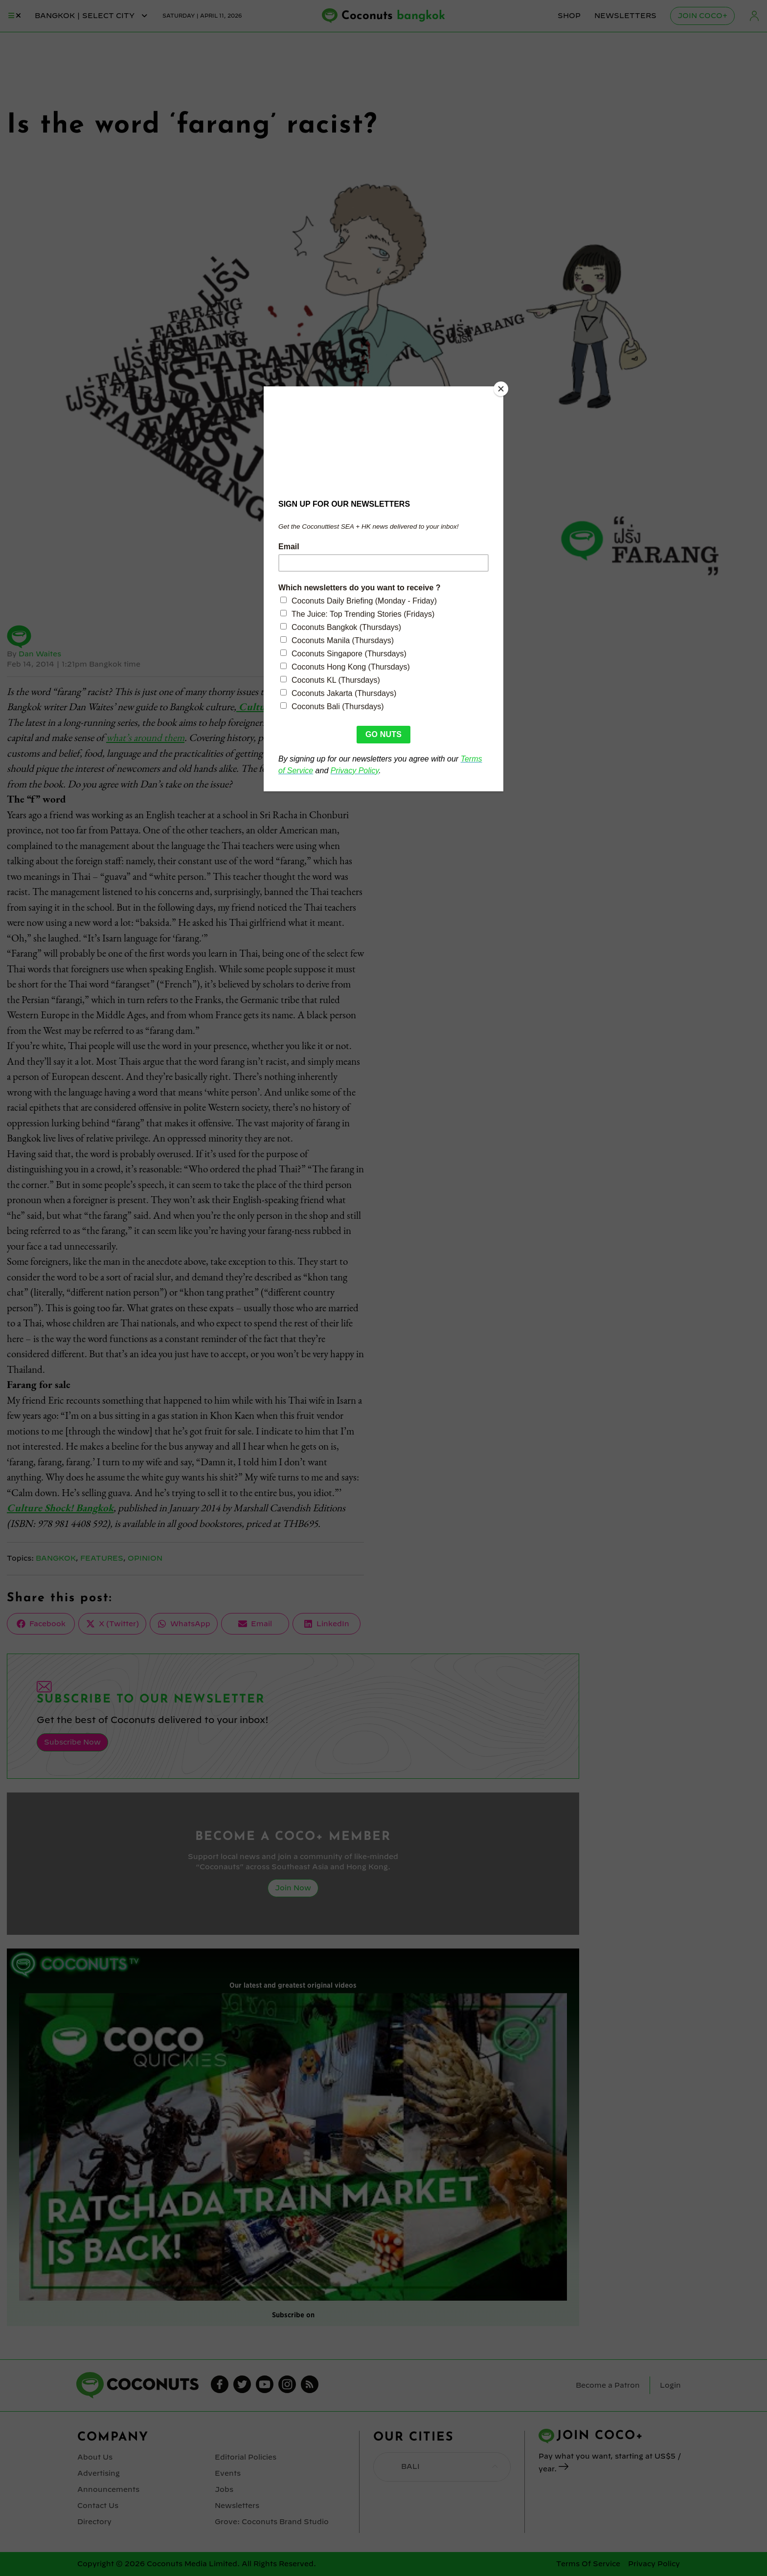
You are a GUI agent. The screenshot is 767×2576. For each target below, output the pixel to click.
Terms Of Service (588, 2564)
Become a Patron (608, 2385)
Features (101, 1558)
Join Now (293, 1888)
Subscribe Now (72, 1742)
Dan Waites (40, 654)
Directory (94, 2522)
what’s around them (145, 737)
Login (754, 16)
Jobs (224, 2489)
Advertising (98, 2473)
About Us (95, 2457)
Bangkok (56, 1558)
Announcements (108, 2489)
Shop (569, 16)
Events (228, 2473)
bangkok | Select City (92, 16)
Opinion (145, 1558)
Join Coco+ (702, 16)
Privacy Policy (654, 2564)
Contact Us (97, 2505)
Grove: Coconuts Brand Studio (272, 2522)
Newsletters (625, 16)
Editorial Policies (245, 2457)
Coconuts (393, 16)
